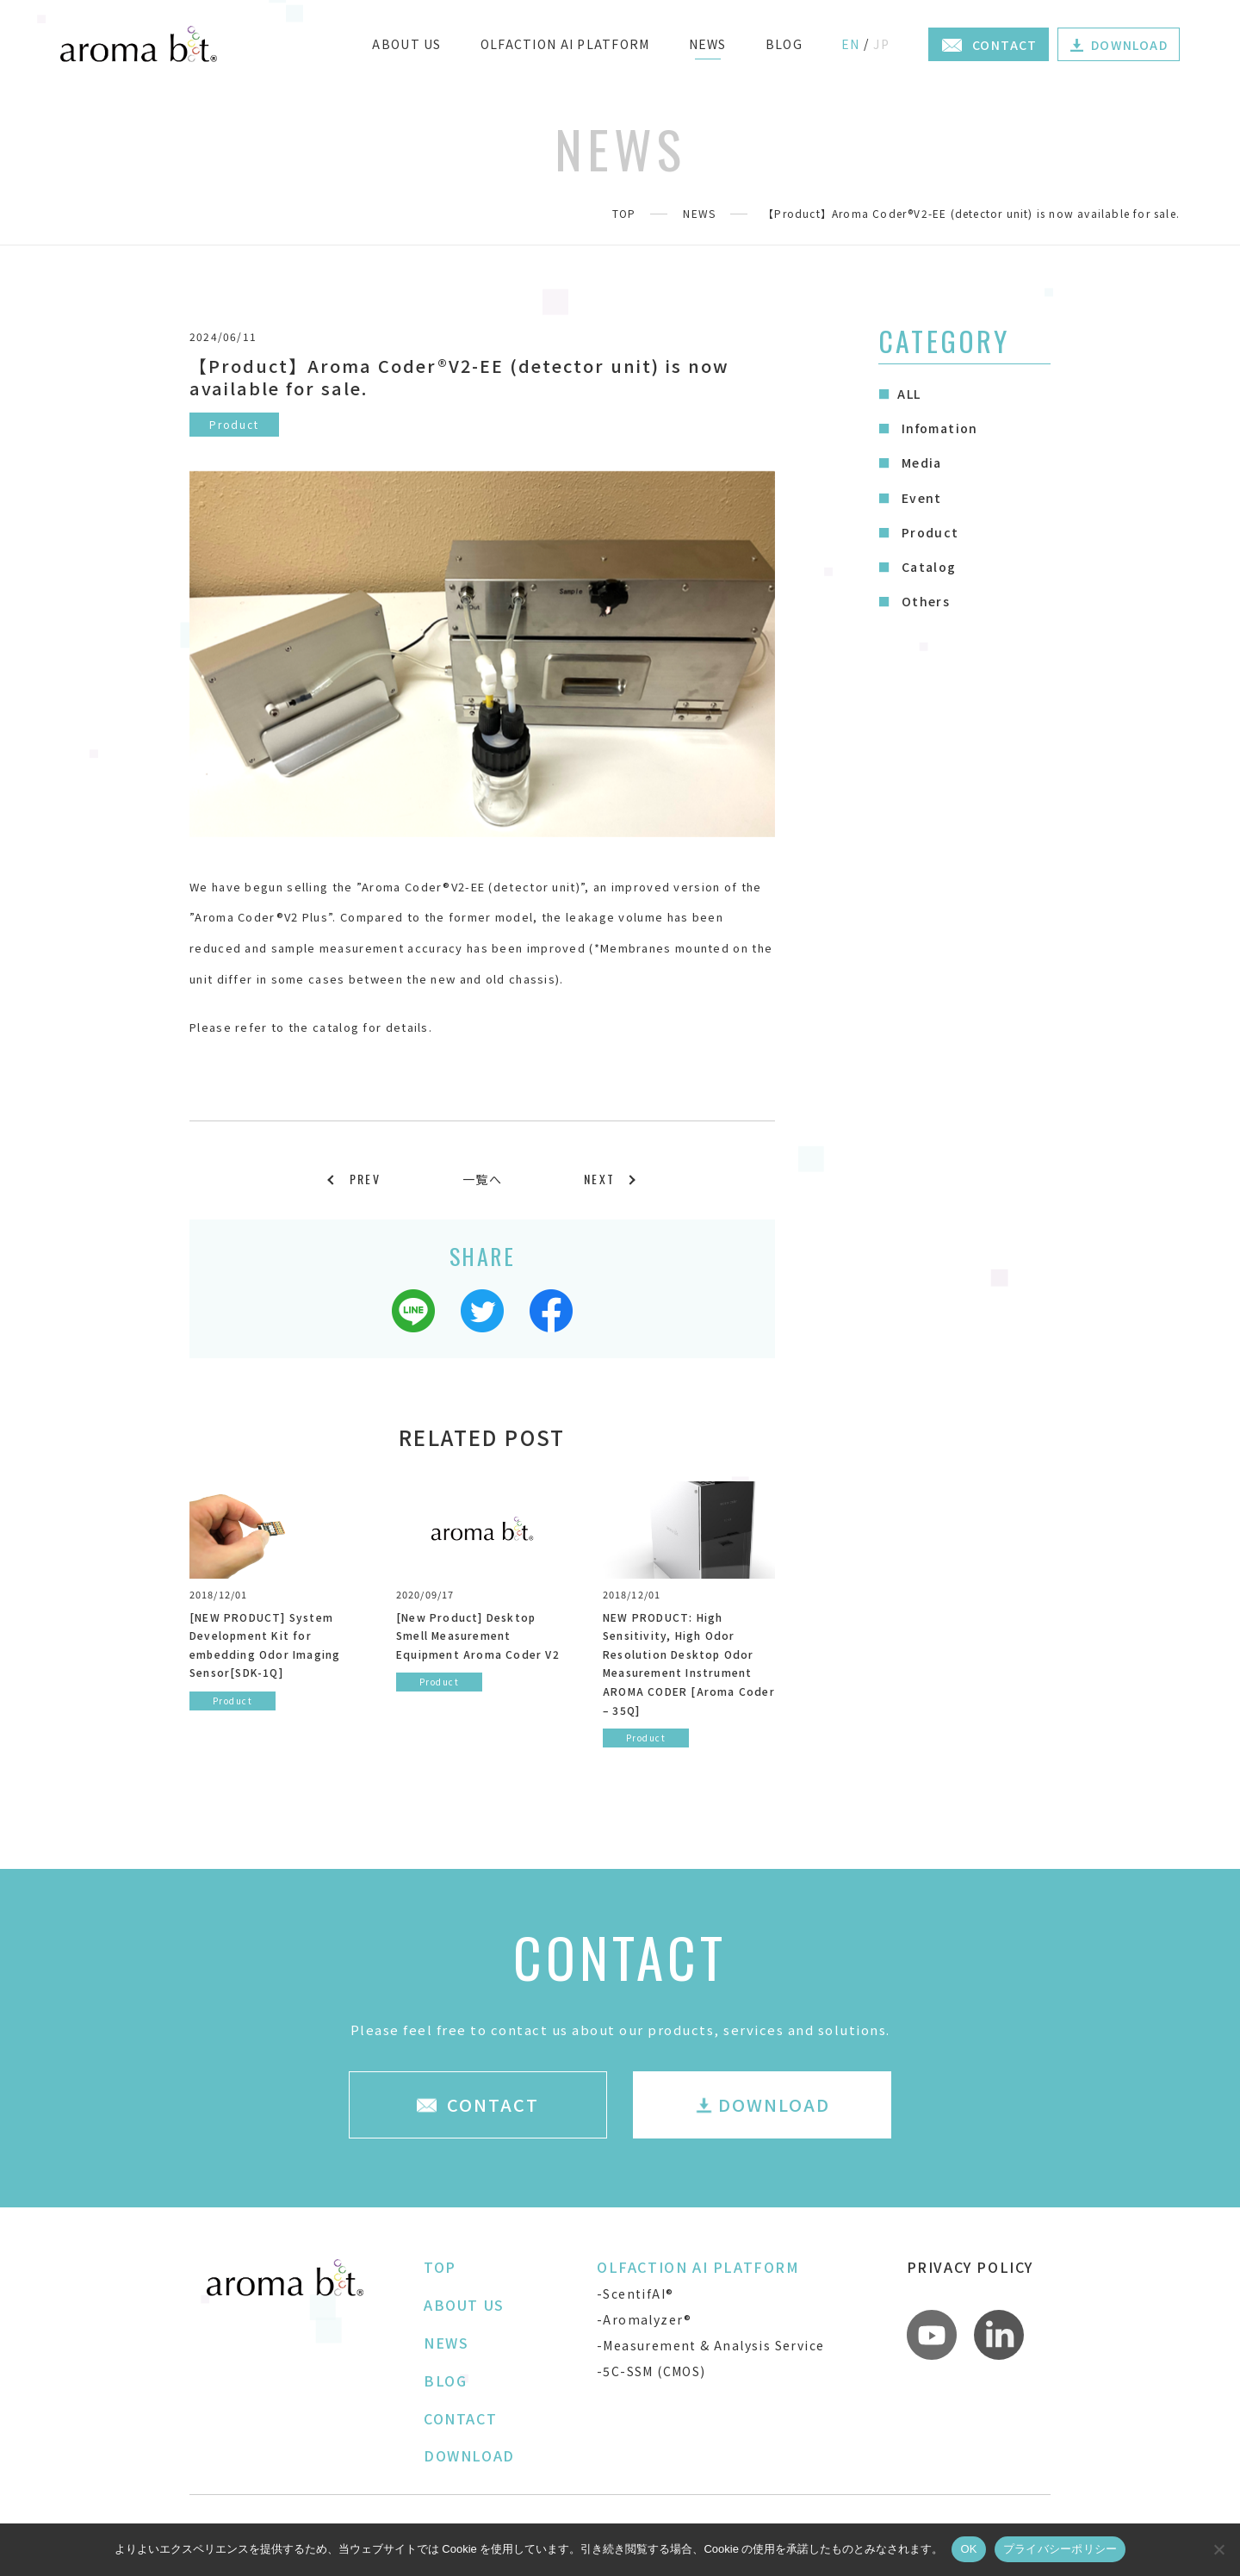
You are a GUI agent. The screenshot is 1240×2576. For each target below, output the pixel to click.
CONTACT (460, 2418)
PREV (365, 1179)
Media (919, 462)
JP (881, 44)
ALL (909, 393)
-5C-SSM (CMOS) (651, 2371)
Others (923, 601)
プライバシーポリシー (1060, 2548)
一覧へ (482, 1179)
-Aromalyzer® (644, 2319)
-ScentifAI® (635, 2293)
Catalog (926, 566)
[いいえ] (1218, 2549)
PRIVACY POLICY (970, 2266)
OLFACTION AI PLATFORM (565, 44)
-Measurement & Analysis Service (710, 2345)
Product (927, 532)
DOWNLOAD (469, 2455)
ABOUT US (406, 44)
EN (850, 44)
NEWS (708, 44)
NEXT (599, 1179)
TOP (624, 213)
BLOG (784, 44)
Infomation (937, 428)
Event (919, 497)
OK (968, 2548)
